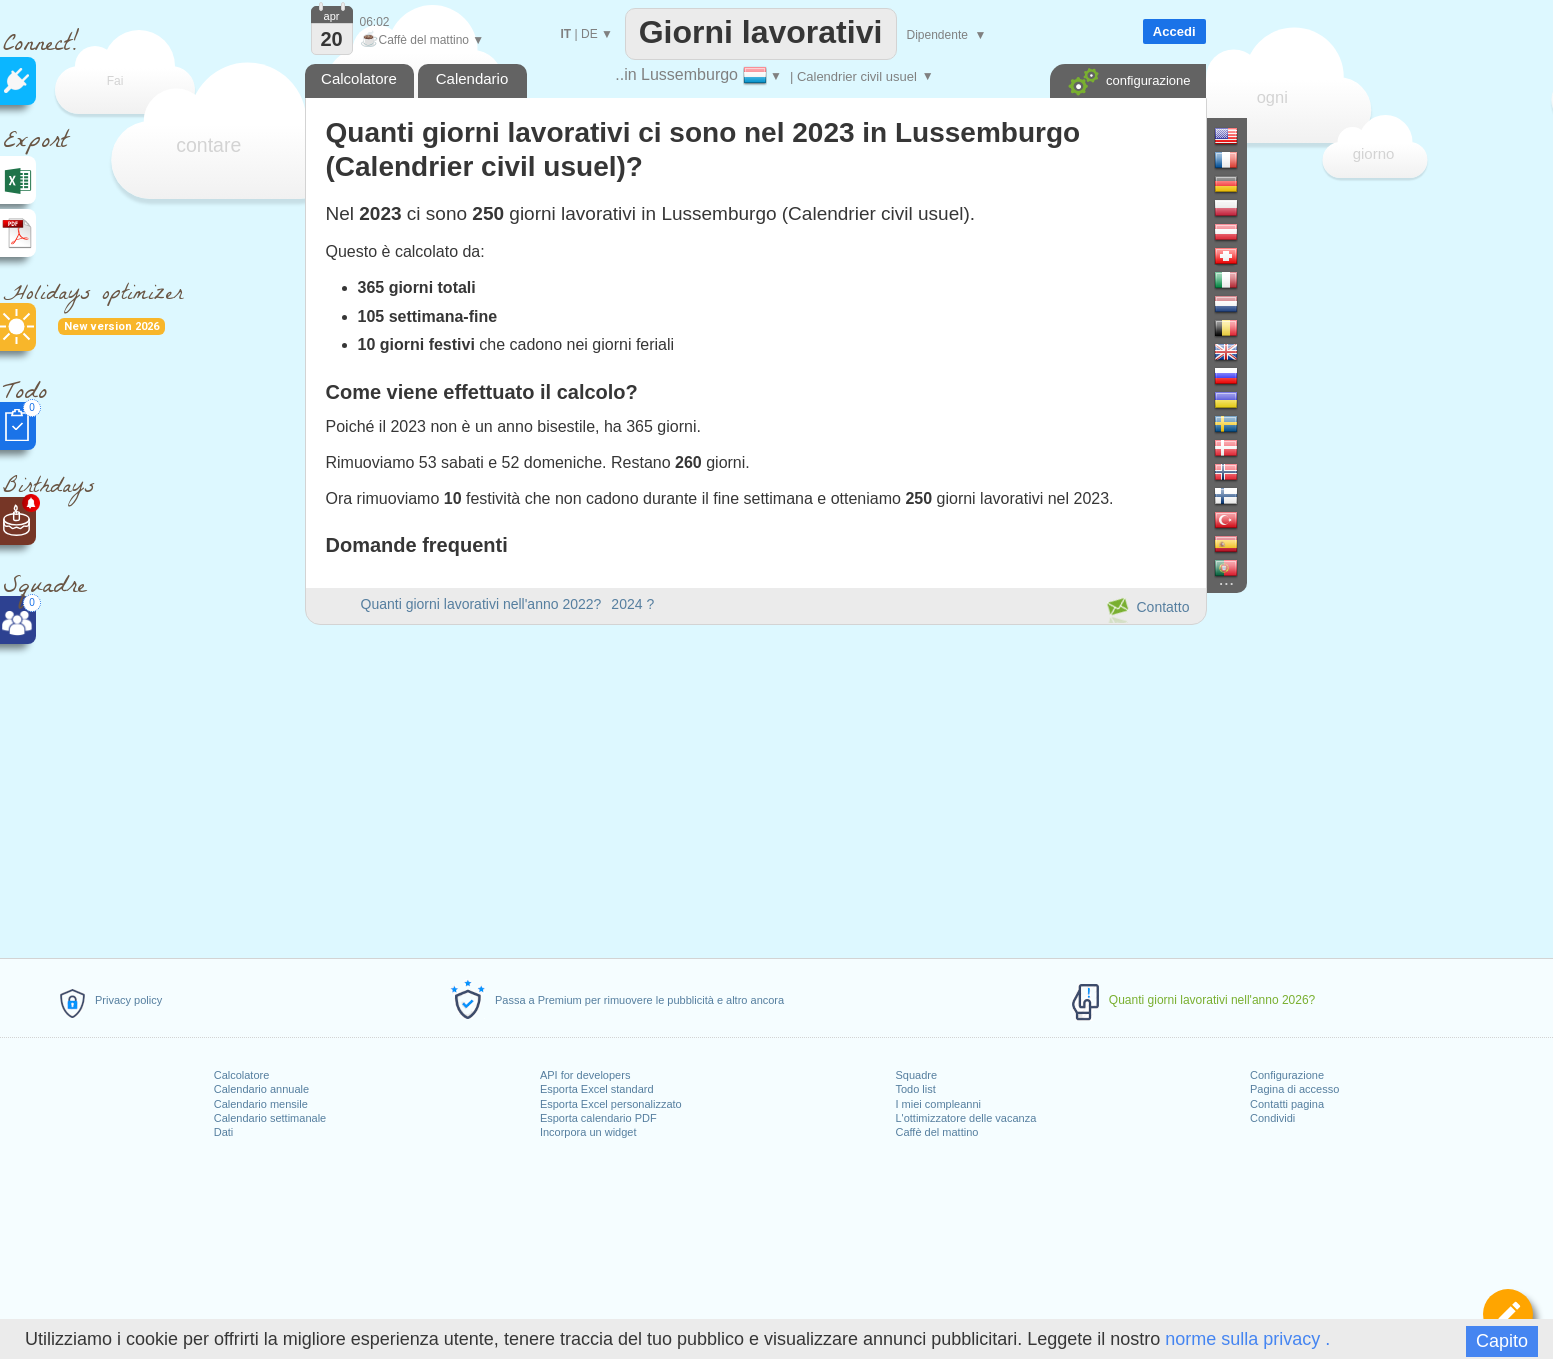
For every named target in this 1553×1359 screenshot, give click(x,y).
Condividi (1272, 1118)
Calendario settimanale (270, 1118)
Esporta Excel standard (597, 1089)
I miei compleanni (938, 1104)
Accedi (1174, 31)
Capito (1502, 1341)
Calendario (472, 78)
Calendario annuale (261, 1089)
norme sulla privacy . (1247, 1339)
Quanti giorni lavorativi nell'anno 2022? (481, 604)
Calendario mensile (261, 1104)
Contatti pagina (1287, 1104)
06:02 (375, 22)
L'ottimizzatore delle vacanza (965, 1118)
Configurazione (1287, 1075)
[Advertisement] (755, 788)
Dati (224, 1132)
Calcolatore (242, 1075)
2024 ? (632, 604)
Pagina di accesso (1294, 1089)
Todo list (915, 1089)
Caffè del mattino (936, 1132)
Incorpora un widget (588, 1132)
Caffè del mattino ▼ (422, 40)
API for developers (585, 1075)
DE (589, 34)
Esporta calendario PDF (598, 1118)
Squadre (916, 1075)
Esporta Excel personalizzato (611, 1104)
